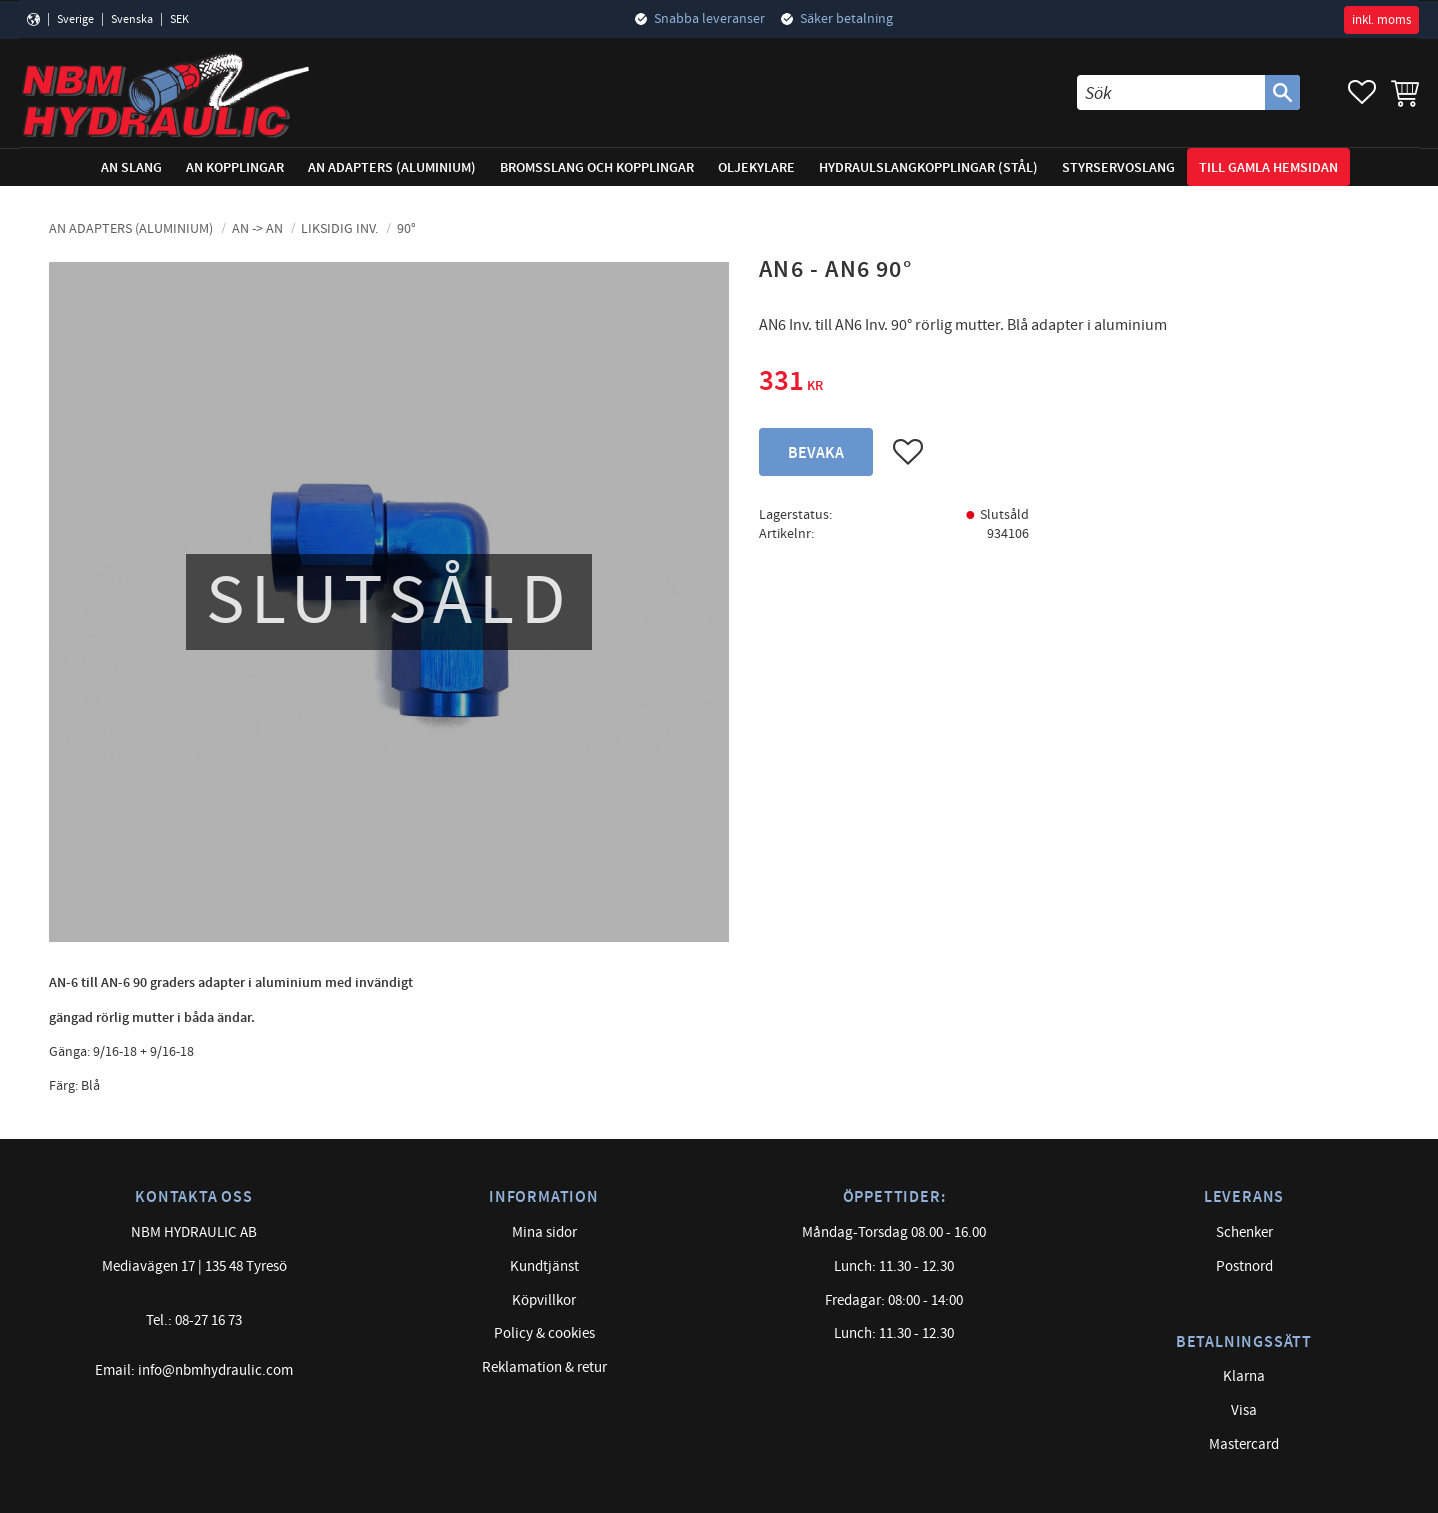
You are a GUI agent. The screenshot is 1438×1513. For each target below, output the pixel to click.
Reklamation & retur (544, 1367)
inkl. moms (1381, 20)
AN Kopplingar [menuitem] (235, 167)
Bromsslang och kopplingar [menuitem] (597, 167)
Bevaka (816, 453)
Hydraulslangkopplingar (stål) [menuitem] (928, 167)
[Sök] (1282, 92)
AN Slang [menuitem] (131, 167)
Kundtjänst (544, 1266)
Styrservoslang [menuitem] (1118, 167)
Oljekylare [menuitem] (756, 167)
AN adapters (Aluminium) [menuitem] (392, 167)
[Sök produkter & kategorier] (1171, 92)
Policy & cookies (544, 1333)
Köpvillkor (544, 1300)
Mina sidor (544, 1232)
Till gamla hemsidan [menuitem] (1268, 167)
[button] (1362, 92)
